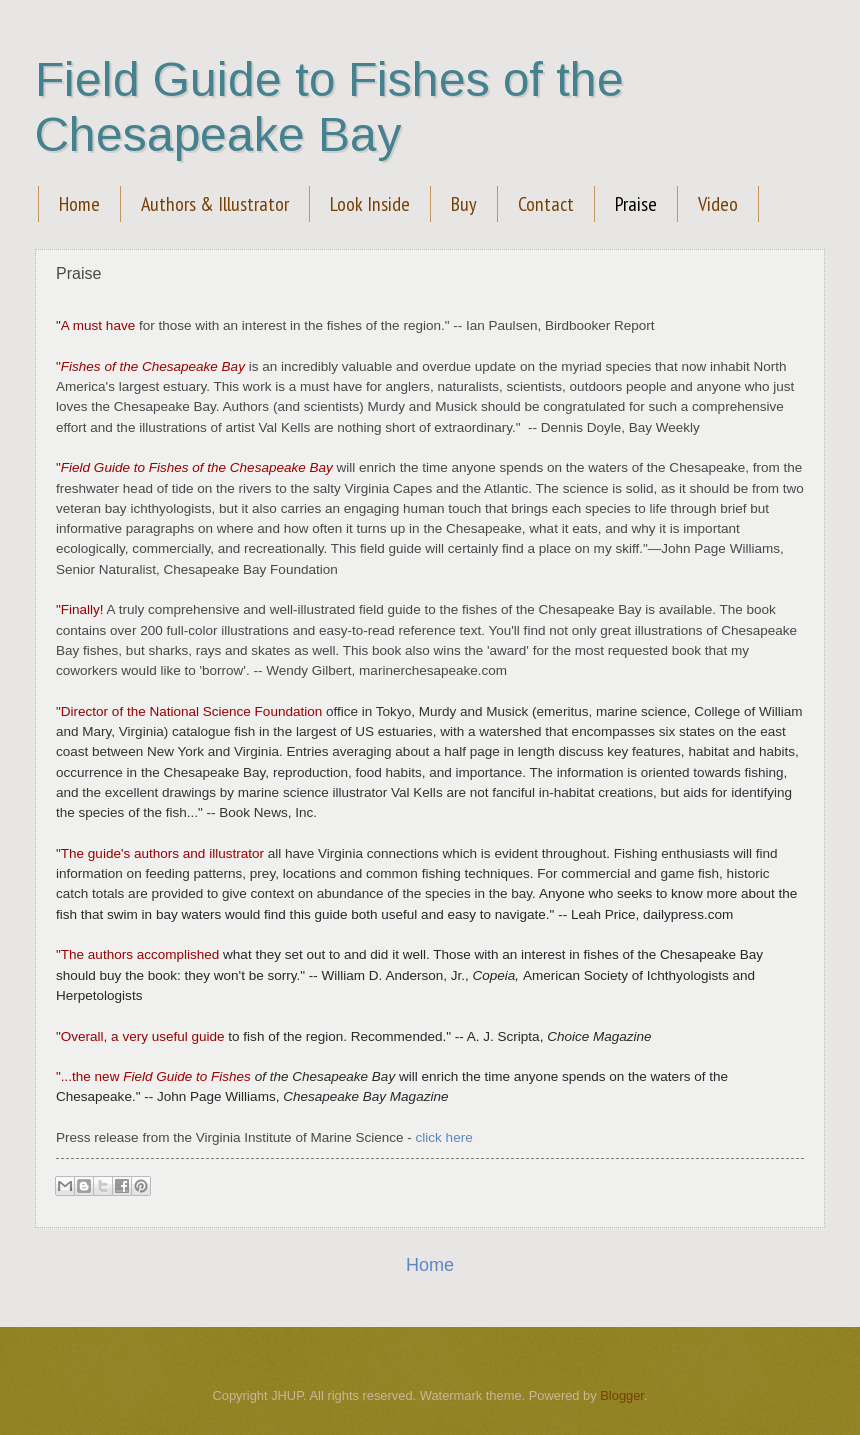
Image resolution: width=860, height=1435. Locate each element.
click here (444, 1137)
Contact (546, 204)
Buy (464, 204)
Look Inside (370, 204)
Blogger (622, 1395)
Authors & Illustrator (215, 204)
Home (79, 204)
